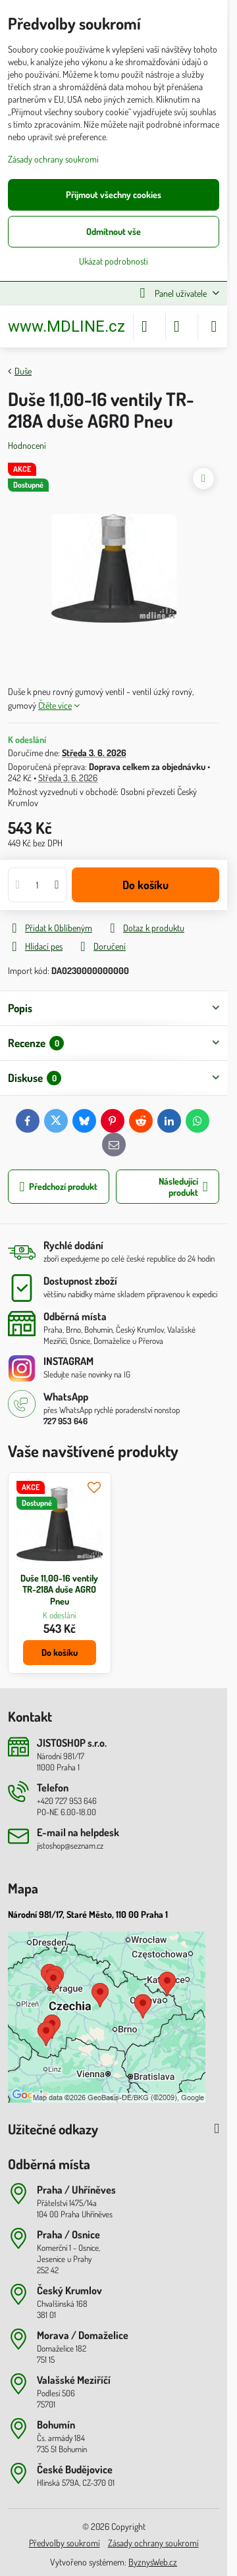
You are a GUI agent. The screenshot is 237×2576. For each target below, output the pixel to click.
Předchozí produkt (59, 1187)
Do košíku (145, 884)
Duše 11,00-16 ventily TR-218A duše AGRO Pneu (59, 1589)
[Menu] (214, 326)
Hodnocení (27, 445)
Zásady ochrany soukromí (153, 2542)
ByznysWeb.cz (152, 2561)
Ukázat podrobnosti (113, 261)
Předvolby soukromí (64, 2542)
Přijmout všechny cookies (113, 194)
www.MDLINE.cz (66, 326)
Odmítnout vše (113, 231)
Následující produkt (183, 1186)
